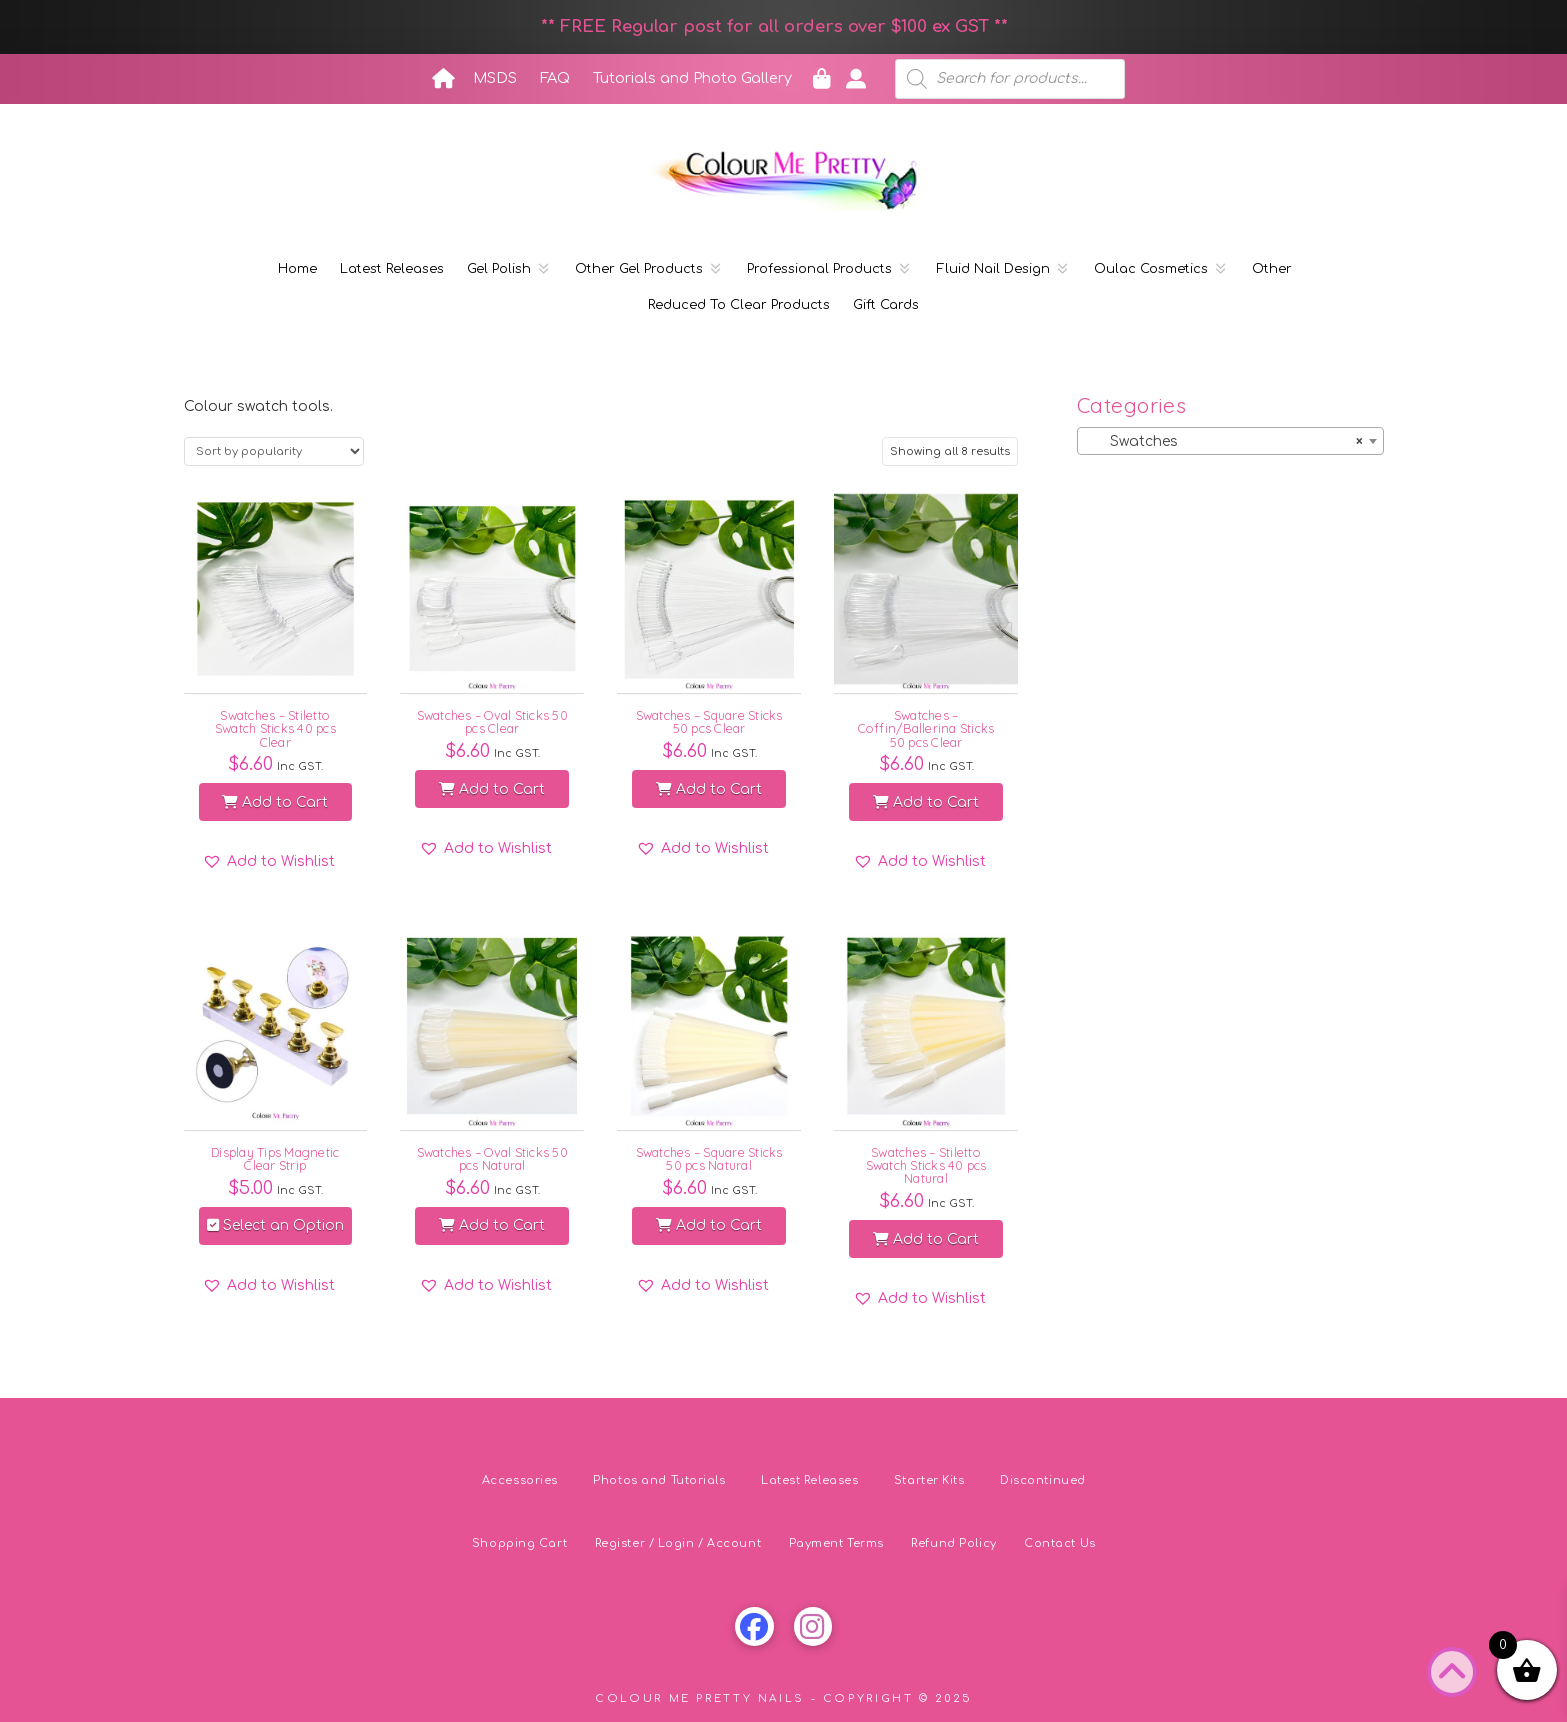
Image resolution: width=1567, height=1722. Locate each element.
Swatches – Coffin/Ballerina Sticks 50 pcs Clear (926, 728)
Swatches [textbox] (1224, 442)
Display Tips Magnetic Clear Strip (275, 1158)
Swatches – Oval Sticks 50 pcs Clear (492, 721)
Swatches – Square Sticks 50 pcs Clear (709, 721)
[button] (268, 862)
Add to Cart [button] (275, 802)
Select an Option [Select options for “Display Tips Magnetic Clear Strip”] (275, 1225)
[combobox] (1230, 441)
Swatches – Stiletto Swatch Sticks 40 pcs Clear (275, 728)
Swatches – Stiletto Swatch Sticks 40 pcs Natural (926, 1165)
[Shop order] (274, 451)
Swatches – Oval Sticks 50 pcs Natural (492, 1158)
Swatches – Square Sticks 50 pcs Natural (709, 1158)
